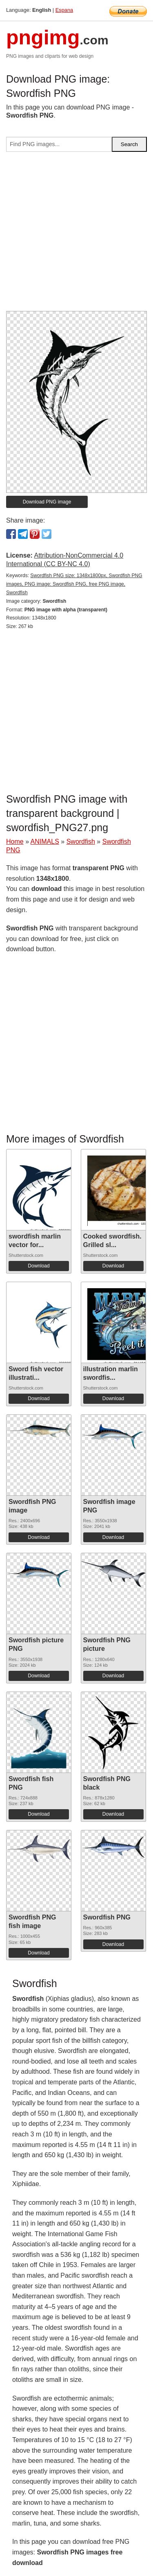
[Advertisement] (76, 234)
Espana (64, 10)
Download (38, 1266)
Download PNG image (47, 502)
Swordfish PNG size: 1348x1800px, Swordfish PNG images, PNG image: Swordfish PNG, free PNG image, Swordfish (74, 584)
